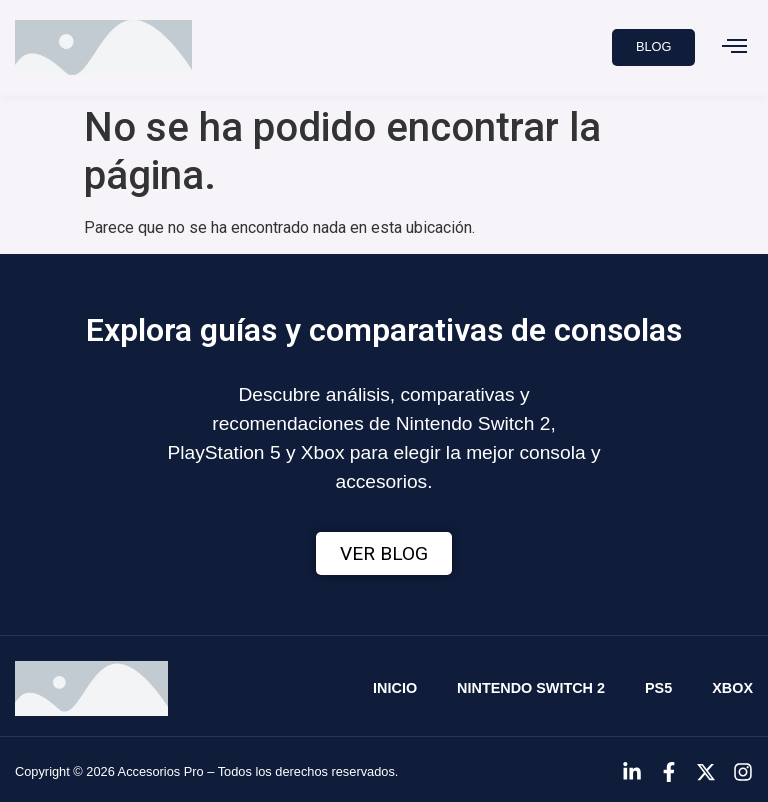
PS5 (658, 688)
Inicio (395, 688)
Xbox (732, 688)
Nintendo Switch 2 (531, 688)
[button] (734, 48)
